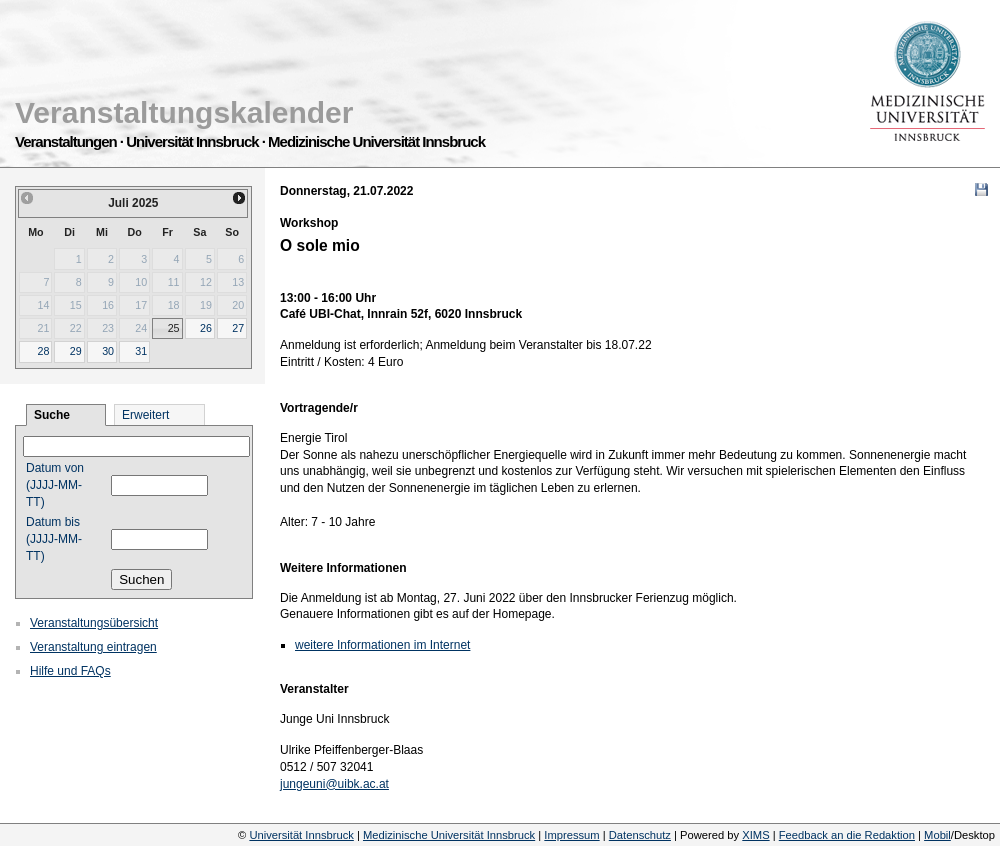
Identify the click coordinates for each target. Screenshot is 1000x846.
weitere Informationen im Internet (382, 645)
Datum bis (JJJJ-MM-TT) (54, 539)
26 (206, 328)
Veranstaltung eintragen (93, 647)
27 (238, 328)
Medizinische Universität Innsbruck (449, 835)
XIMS (755, 835)
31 (141, 351)
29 (76, 351)
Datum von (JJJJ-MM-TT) (55, 485)
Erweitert (145, 415)
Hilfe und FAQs (70, 671)
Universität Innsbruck (301, 835)
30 (108, 351)
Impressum (571, 835)
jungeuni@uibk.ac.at (334, 784)
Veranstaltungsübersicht (94, 623)
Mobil (937, 835)
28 (43, 351)
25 (174, 328)
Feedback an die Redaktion (847, 835)
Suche (52, 415)
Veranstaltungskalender (184, 112)
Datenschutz (640, 835)
